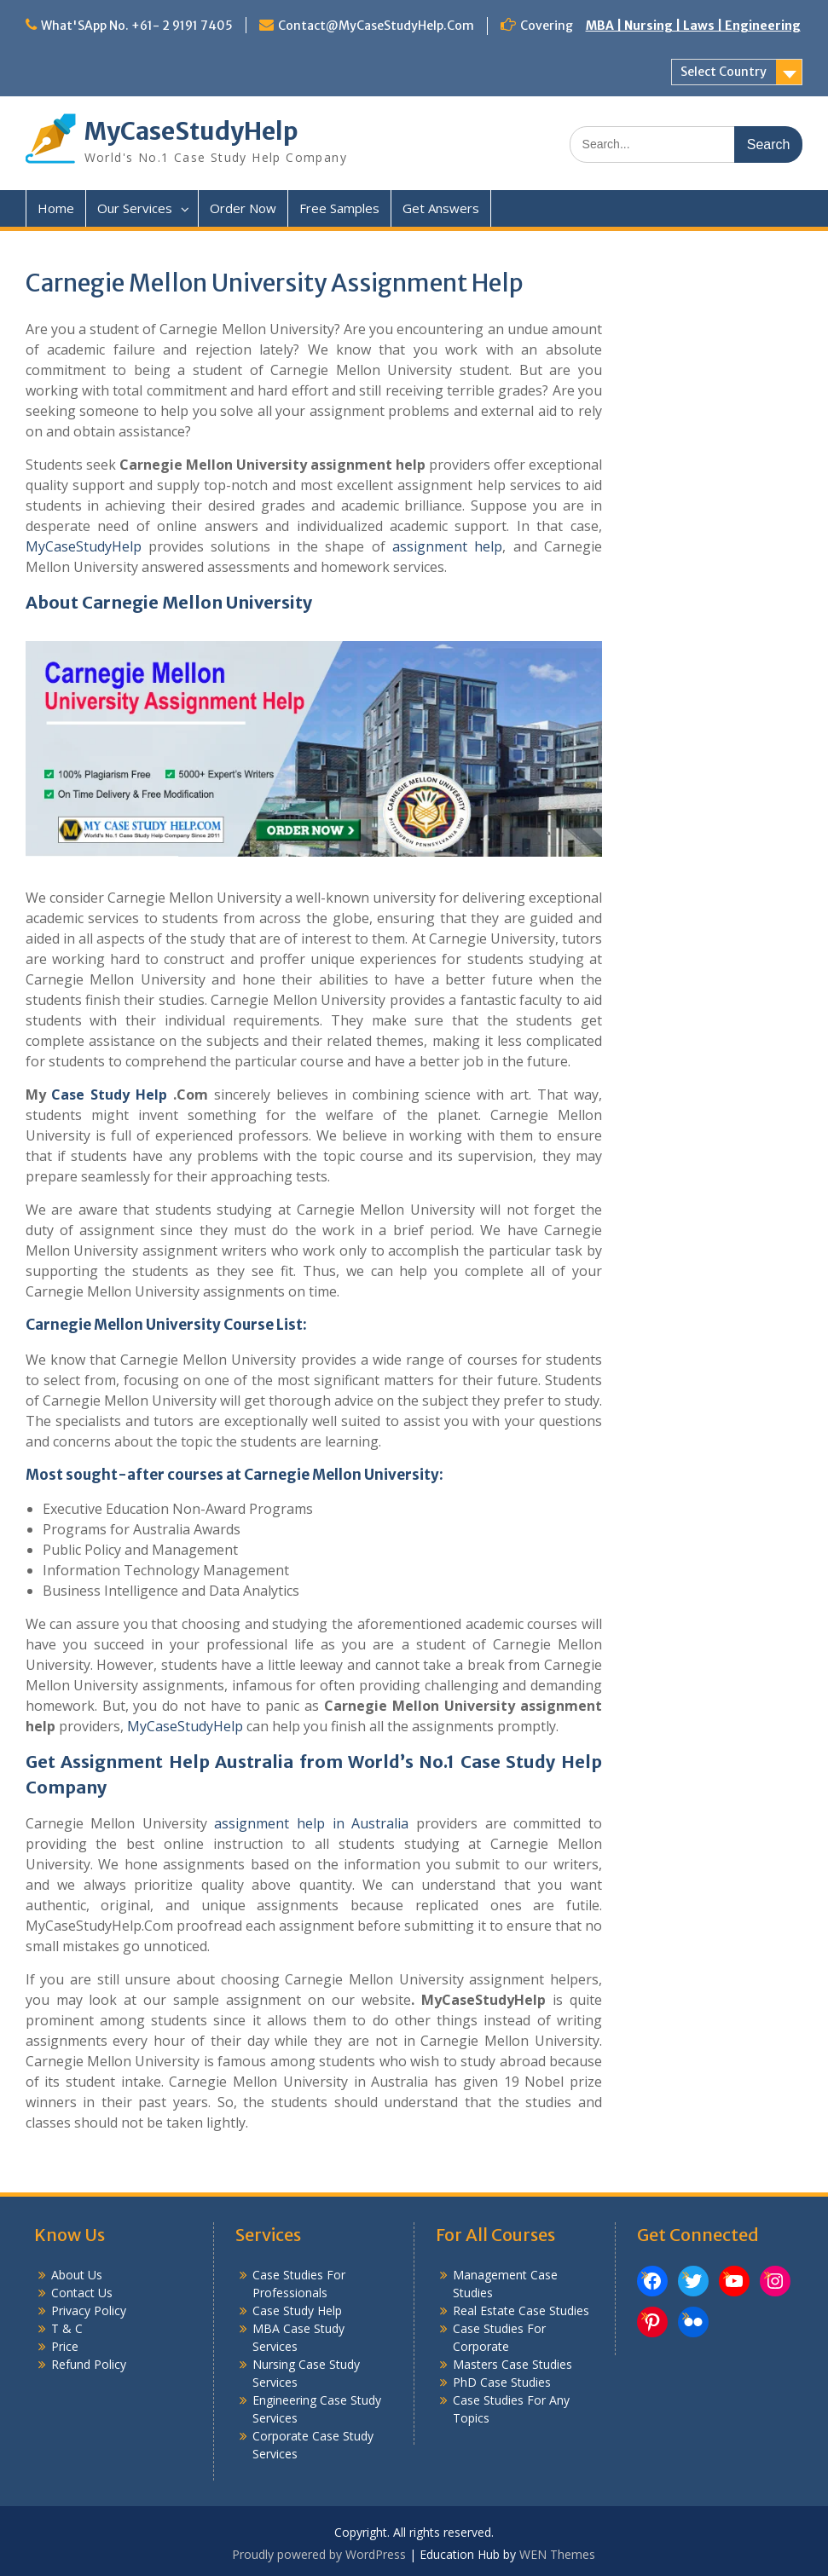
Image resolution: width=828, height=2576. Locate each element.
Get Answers (440, 208)
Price (64, 2346)
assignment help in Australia (311, 1823)
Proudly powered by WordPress (319, 2554)
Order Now (243, 208)
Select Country (723, 71)
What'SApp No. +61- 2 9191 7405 (137, 25)
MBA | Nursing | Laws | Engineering (693, 25)
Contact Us (82, 2292)
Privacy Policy (88, 2310)
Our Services (134, 208)
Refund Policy (88, 2364)
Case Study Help (109, 1094)
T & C (67, 2328)
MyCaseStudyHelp (191, 131)
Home (56, 208)
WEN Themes (557, 2554)
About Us (76, 2275)
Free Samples (339, 208)
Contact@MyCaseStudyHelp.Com (376, 25)
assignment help (447, 546)
